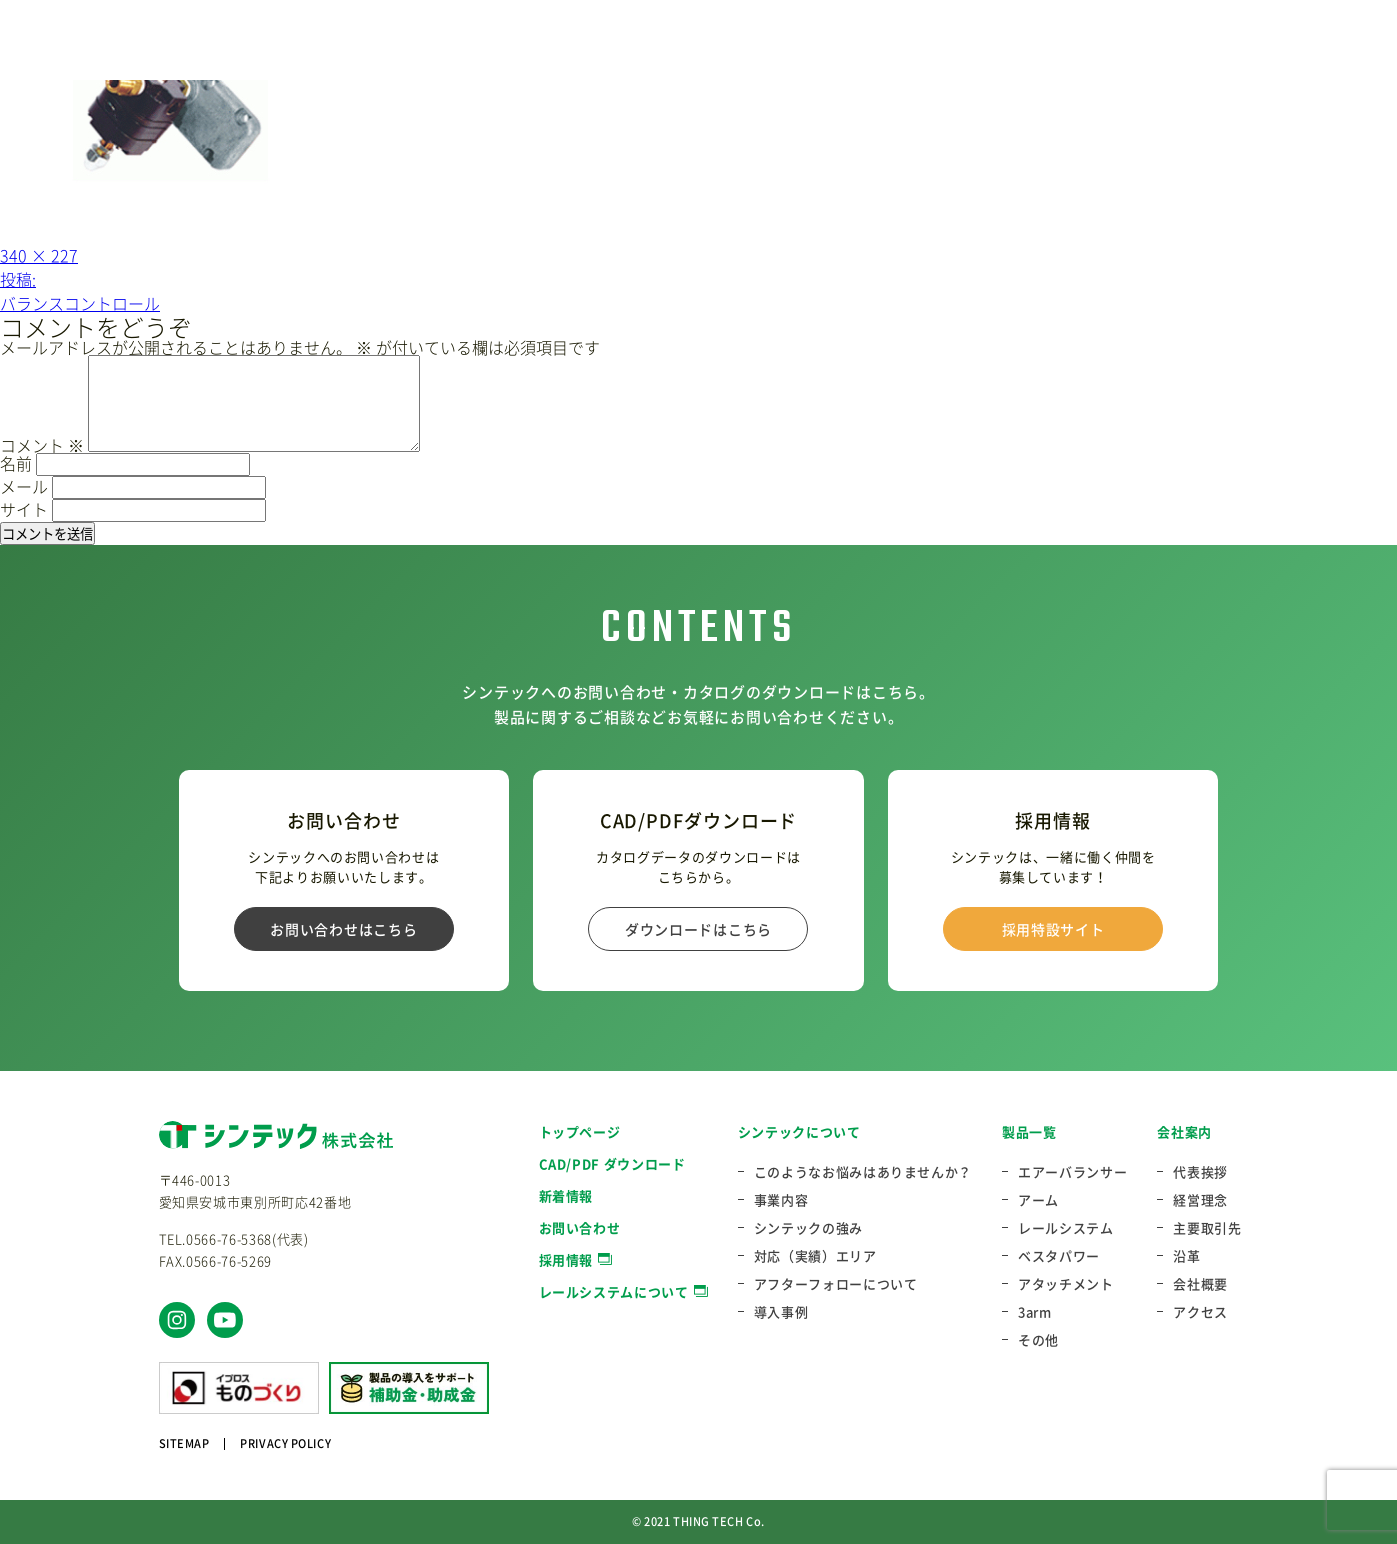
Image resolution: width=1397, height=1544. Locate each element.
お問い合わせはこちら (343, 929)
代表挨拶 (1200, 1172)
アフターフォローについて (836, 1284)
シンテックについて (799, 1131)
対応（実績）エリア (815, 1256)
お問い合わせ (580, 1227)
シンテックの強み (808, 1228)
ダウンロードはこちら (698, 929)
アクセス (1200, 1312)
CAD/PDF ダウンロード (612, 1163)
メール (24, 486)
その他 (1038, 1340)
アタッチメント (1066, 1284)
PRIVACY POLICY (285, 1443)
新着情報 (566, 1195)
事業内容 (781, 1200)
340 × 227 (39, 255)
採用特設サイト (1053, 929)
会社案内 (1184, 1131)
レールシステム (1066, 1228)
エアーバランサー (1072, 1172)
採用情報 (566, 1259)
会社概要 (1200, 1284)
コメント (42, 445)
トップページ (580, 1131)
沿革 (1186, 1256)
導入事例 (781, 1312)
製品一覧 (1029, 1131)
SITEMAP (184, 1443)
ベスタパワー (1059, 1256)
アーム (1038, 1200)
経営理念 (1200, 1200)
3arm (1035, 1312)
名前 (16, 463)
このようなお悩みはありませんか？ (863, 1172)
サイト (24, 509)
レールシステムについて (614, 1291)
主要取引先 (1207, 1228)
